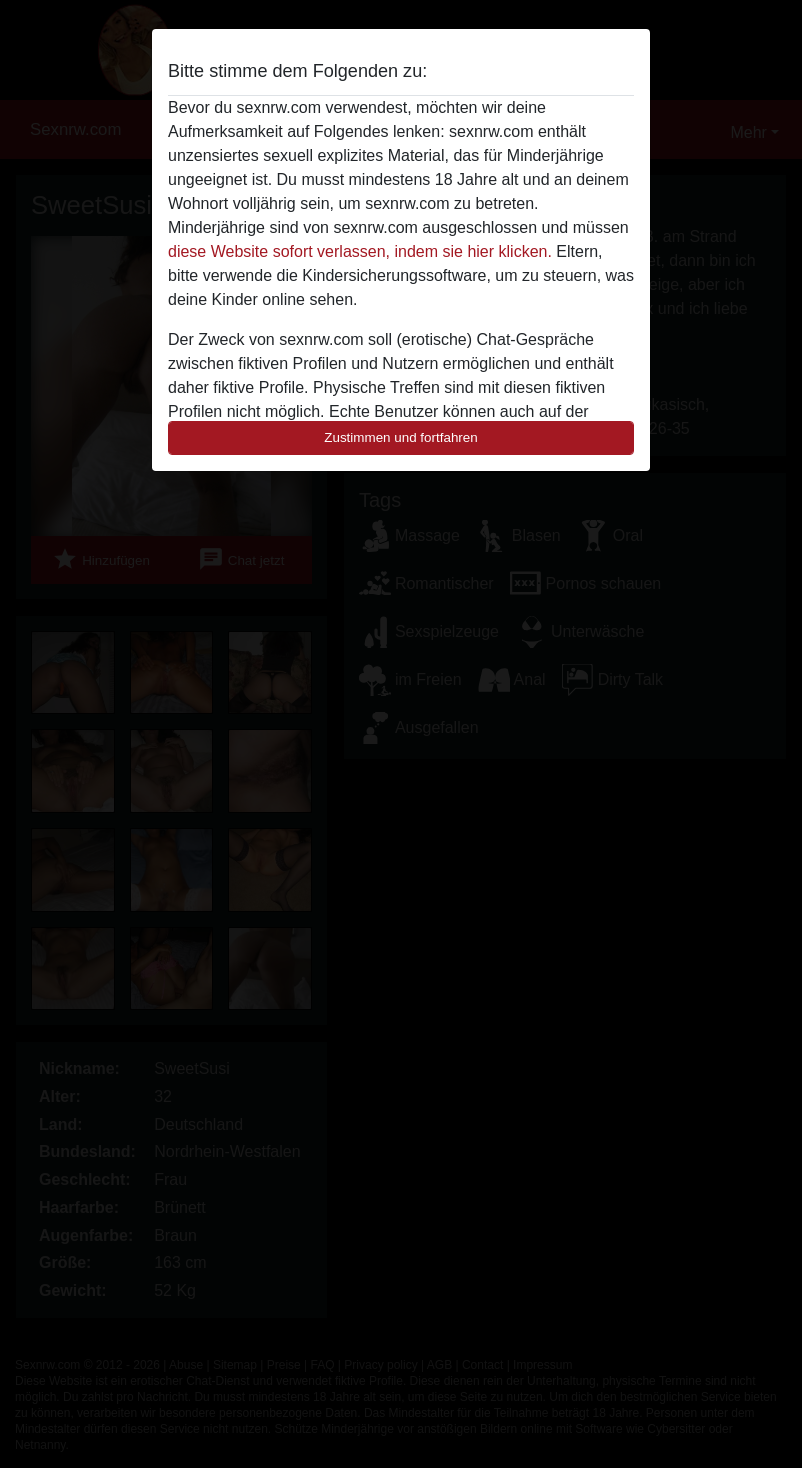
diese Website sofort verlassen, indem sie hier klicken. (360, 251)
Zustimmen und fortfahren (401, 437)
